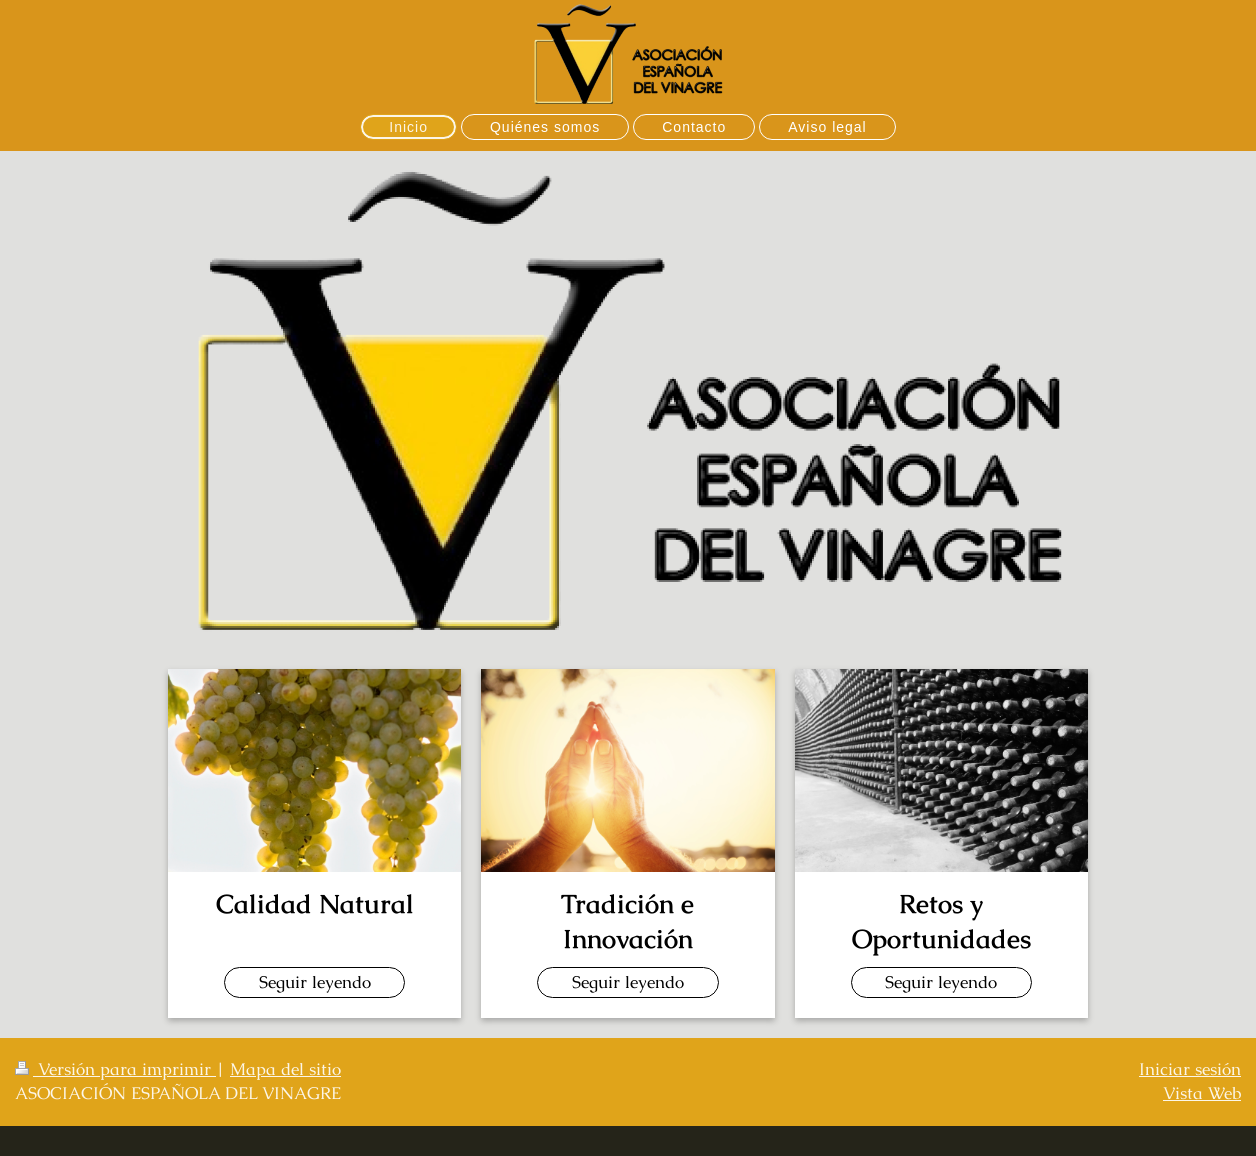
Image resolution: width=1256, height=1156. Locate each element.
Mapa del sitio (285, 1069)
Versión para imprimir (115, 1069)
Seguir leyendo (315, 982)
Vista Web (1202, 1093)
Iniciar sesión (1190, 1069)
